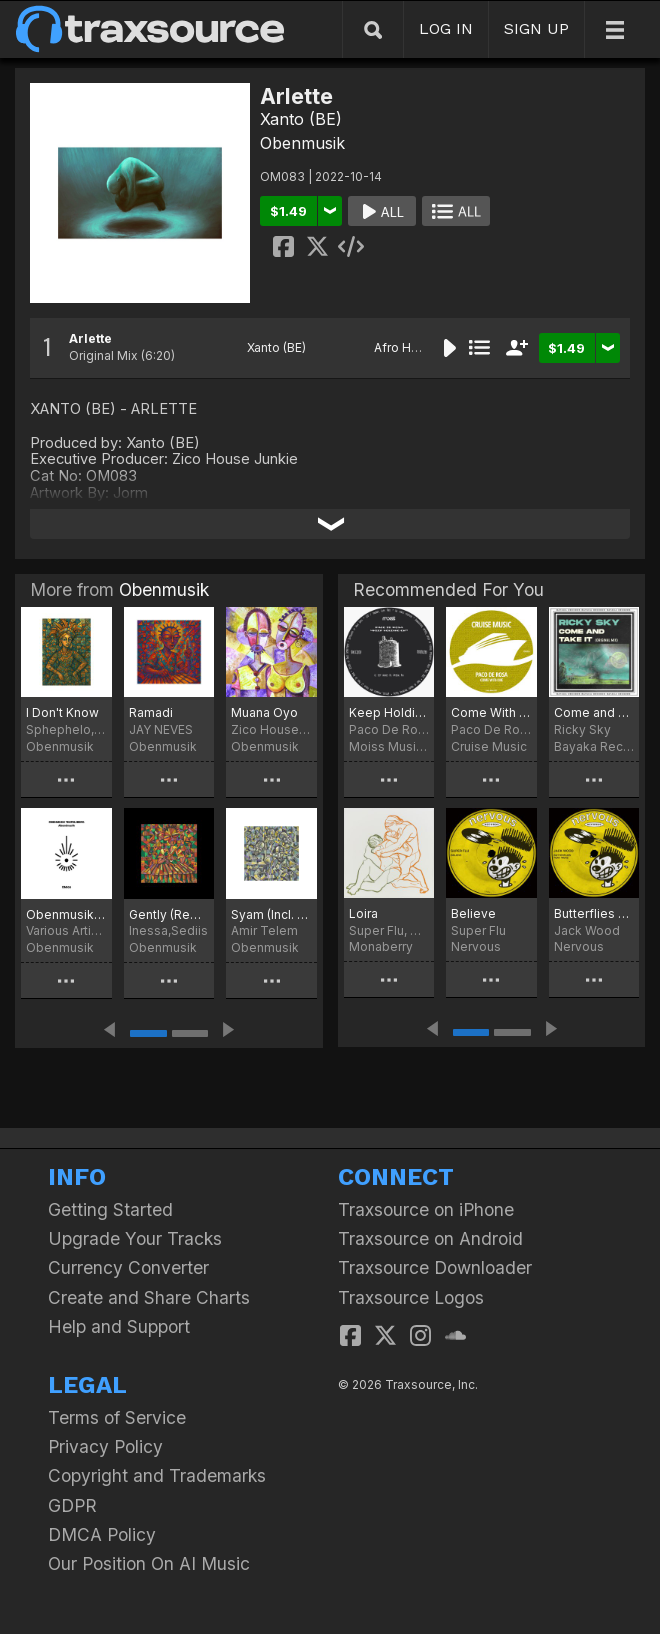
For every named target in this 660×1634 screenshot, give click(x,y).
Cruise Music (489, 746)
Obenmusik (302, 143)
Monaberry (381, 946)
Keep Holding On (389, 712)
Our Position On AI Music (149, 1563)
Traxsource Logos (411, 1297)
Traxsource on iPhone (426, 1209)
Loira (363, 913)
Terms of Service (117, 1417)
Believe (473, 913)
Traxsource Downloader (435, 1267)
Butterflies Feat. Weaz (594, 913)
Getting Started (110, 1209)
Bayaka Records (594, 746)
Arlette (90, 338)
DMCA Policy (102, 1534)
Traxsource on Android (430, 1238)
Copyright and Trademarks (157, 1475)
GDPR (72, 1505)
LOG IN (446, 28)
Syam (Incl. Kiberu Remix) (271, 914)
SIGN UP (536, 28)
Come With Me (491, 712)
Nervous (476, 946)
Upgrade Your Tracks (135, 1238)
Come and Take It (594, 712)
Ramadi (151, 712)
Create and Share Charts (149, 1297)
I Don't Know (62, 712)
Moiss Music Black (389, 746)
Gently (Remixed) (169, 914)
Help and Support (119, 1326)
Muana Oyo (264, 712)
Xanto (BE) (301, 119)
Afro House (407, 347)
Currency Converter (128, 1267)
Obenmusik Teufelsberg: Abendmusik (66, 914)
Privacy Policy (105, 1446)
